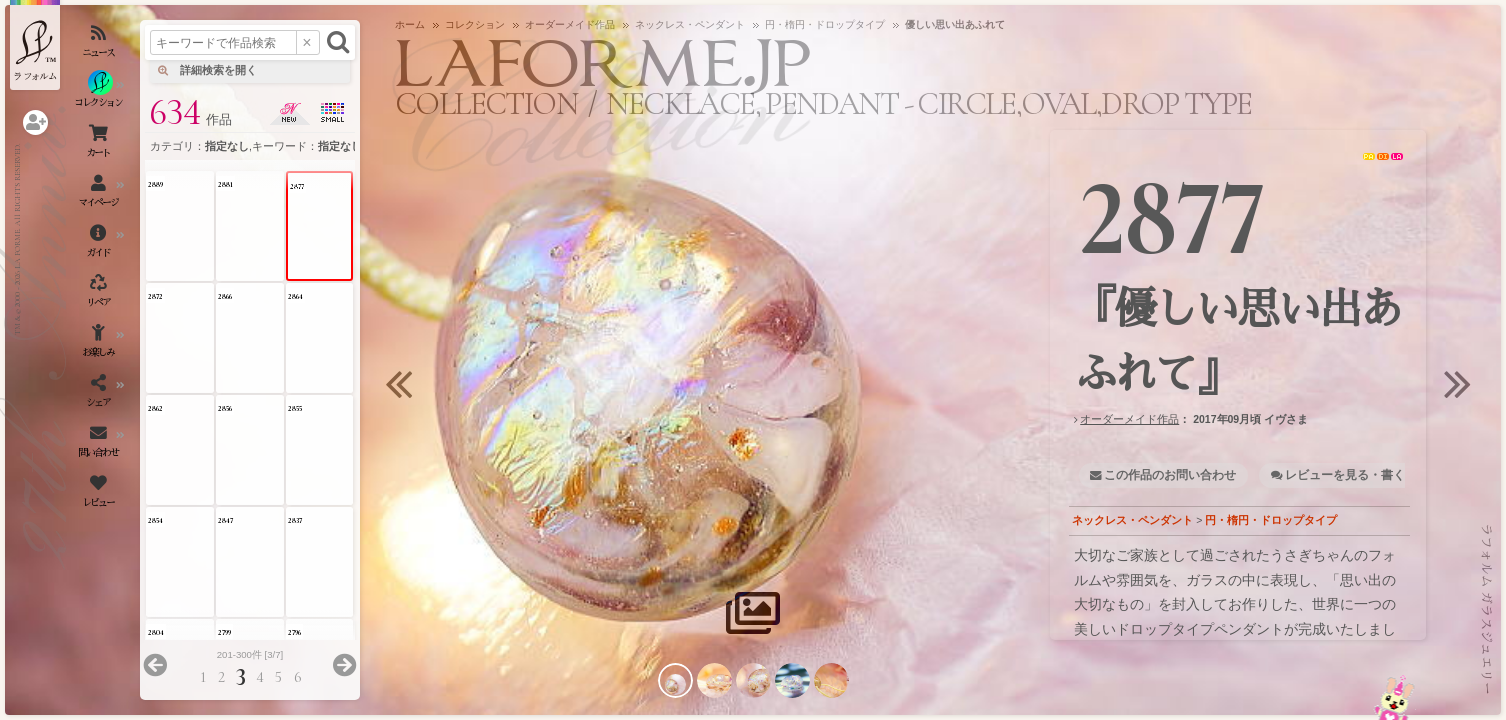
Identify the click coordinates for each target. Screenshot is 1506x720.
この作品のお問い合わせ (1170, 475)
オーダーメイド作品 (1129, 419)
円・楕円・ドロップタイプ (1271, 520)
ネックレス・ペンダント (1132, 520)
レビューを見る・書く (1345, 475)
